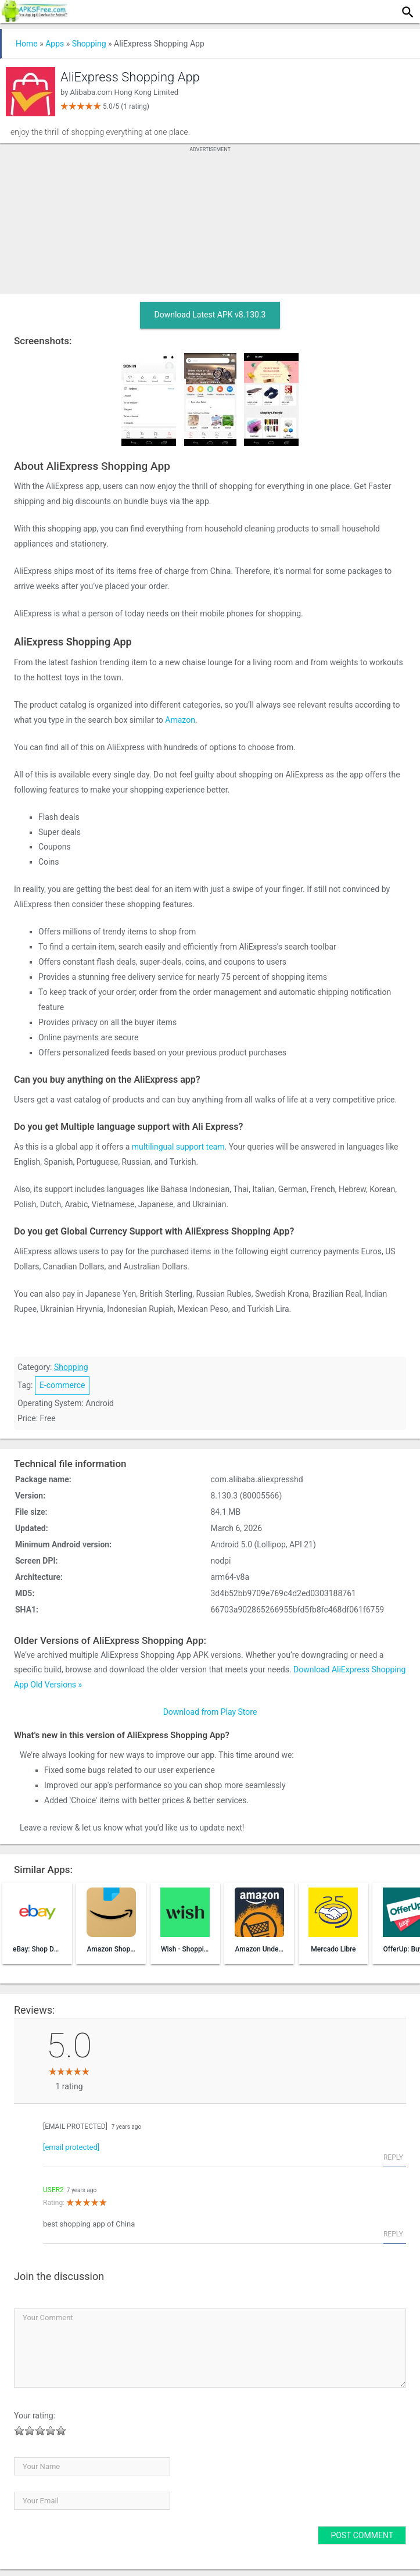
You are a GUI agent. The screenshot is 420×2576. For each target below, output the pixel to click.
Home (27, 43)
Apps (54, 43)
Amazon (180, 720)
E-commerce (62, 1385)
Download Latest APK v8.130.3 (210, 314)
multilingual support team (178, 1146)
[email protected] (75, 2126)
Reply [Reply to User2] (393, 2234)
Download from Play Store (210, 1712)
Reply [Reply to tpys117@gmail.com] (393, 2157)
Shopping (89, 43)
